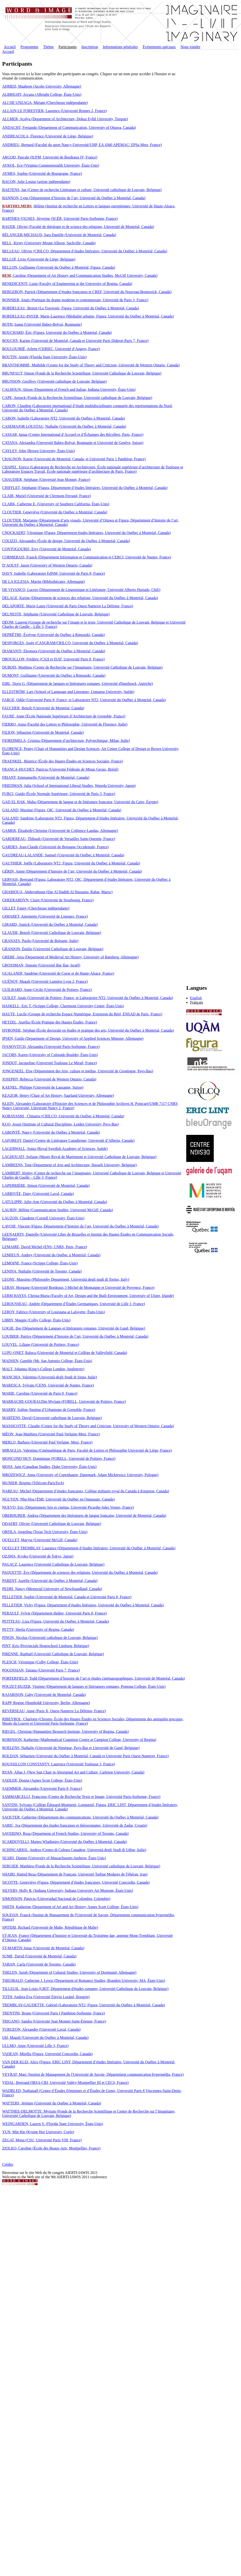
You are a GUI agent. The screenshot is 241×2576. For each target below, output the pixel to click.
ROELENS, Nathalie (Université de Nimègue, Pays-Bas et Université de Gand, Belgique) (71, 1748)
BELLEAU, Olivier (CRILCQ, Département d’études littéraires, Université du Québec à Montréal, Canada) (84, 251)
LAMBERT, (12, 1173)
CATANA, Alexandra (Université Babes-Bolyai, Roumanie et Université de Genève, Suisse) (72, 443)
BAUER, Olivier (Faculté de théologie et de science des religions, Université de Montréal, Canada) (78, 227)
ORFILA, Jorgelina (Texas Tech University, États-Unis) (45, 1532)
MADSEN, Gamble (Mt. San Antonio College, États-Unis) (47, 1361)
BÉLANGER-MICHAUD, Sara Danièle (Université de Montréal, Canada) (59, 235)
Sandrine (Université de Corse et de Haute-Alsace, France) (69, 973)
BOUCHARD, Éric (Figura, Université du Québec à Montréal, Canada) (57, 332)
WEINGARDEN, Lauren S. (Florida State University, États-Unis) (52, 2124)
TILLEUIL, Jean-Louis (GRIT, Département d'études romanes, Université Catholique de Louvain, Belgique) (85, 1989)
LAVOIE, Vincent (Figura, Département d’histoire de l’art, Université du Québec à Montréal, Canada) (80, 1226)
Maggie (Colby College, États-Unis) (43, 1320)
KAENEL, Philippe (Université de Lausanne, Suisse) (42, 1087)
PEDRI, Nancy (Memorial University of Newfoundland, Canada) (52, 1589)
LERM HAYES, (15, 1296)
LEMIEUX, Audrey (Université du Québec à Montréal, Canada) (51, 1255)
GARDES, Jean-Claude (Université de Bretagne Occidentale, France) (55, 847)
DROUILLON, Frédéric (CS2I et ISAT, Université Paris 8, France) (53, 659)
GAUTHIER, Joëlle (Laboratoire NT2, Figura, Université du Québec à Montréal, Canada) (71, 863)
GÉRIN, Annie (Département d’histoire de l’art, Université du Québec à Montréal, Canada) (72, 871)
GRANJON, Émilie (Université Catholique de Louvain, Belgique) (52, 949)
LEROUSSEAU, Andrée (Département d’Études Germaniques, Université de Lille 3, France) (73, 1304)
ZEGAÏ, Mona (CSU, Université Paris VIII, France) (42, 2140)
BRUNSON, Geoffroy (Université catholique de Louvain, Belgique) (54, 381)
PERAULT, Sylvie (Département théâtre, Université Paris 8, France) (54, 1613)
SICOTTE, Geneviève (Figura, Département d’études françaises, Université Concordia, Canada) (76, 1882)
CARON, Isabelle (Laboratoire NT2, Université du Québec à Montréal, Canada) (63, 418)
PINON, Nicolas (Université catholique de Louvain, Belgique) (50, 1638)
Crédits (7, 2164)
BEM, (7, 275)
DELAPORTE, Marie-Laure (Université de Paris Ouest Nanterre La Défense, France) (67, 606)
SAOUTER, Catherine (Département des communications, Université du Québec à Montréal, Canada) (80, 1817)
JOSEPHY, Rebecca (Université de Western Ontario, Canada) (49, 1079)
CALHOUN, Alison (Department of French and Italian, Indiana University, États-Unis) (69, 389)
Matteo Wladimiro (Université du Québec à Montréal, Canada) (79, 1842)
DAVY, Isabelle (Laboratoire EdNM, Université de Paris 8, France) (53, 573)
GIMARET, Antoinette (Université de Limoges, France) (45, 916)
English (196, 998)
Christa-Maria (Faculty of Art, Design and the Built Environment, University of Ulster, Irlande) (101, 1296)
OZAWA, (9, 1556)
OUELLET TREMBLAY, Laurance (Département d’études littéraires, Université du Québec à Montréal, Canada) (88, 1548)
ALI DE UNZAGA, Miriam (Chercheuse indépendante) (45, 103)
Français (196, 1002)
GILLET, (9, 908)
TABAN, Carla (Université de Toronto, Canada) (39, 1964)
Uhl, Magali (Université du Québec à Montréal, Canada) (45, 2038)
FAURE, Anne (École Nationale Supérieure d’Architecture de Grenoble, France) (63, 716)
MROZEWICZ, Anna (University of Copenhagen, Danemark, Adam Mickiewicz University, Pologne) (80, 1475)
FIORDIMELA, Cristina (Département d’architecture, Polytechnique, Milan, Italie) (66, 741)
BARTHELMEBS (17, 206)
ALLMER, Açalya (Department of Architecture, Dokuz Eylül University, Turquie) (65, 119)
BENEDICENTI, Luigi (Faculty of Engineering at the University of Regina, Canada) (67, 284)
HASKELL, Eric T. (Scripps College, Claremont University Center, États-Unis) (63, 1006)
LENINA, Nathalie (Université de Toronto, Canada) (42, 1271)
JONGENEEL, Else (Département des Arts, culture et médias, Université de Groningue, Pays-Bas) (77, 1071)
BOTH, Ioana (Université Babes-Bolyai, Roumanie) (42, 324)
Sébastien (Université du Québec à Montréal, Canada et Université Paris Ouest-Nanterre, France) (94, 1756)
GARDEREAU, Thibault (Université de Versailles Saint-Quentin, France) (58, 839)
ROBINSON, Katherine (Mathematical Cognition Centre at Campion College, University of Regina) (79, 1740)
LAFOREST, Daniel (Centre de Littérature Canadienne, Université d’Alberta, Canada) (68, 1140)
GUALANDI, (13, 973)
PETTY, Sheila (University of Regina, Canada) (38, 1629)
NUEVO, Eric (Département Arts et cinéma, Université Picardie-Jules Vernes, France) (68, 1507)
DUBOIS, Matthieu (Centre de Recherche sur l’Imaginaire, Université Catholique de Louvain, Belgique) (82, 667)
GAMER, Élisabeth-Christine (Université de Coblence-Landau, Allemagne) (60, 831)
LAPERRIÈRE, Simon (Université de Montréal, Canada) (46, 1185)
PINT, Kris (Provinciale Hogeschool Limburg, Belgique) (45, 1646)
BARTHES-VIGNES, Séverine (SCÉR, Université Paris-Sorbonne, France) (60, 218)
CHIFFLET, (12, 488)
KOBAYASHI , (14, 1116)
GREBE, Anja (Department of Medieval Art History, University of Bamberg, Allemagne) (70, 957)
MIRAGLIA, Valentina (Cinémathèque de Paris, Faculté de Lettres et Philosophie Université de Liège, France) (87, 1450)
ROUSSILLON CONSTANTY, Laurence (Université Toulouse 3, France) (58, 1764)
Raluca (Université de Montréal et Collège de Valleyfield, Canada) (76, 1353)
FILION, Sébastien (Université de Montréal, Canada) (43, 732)
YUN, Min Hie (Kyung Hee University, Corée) (38, 2132)
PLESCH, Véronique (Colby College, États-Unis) (40, 1662)
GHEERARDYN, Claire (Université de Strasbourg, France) (47, 900)
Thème (48, 47)
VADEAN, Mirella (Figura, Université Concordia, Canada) (47, 2054)
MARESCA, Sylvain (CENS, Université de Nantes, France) (48, 1385)
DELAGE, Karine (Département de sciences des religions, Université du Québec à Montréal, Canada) (80, 598)
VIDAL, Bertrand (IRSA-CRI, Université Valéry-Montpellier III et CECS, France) (65, 2083)
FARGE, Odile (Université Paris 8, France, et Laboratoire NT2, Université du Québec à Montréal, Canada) (84, 700)
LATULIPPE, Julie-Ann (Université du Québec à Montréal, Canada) (54, 1202)
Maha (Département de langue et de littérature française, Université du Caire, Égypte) (92, 802)
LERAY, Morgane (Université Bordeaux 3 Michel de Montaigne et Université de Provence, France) (78, 1287)
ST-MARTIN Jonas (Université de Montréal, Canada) (43, 1948)
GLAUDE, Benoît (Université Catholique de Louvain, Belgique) (51, 933)
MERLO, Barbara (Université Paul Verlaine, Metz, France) (47, 1442)
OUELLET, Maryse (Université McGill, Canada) (39, 1540)
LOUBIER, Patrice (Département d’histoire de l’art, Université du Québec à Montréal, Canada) (75, 1336)
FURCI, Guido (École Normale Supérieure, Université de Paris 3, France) (58, 794)
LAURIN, (10, 1210)
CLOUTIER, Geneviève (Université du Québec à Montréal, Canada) (54, 512)
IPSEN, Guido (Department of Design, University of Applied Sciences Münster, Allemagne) (72, 1038)
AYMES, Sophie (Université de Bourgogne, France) (42, 173)
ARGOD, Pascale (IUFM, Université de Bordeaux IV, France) (49, 157)
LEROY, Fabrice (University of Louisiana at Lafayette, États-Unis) (53, 1312)
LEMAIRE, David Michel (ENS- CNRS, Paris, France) (44, 1247)
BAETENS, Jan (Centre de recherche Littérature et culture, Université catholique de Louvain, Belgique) (82, 190)
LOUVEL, (10, 1344)
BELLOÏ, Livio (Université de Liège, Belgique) (38, 259)
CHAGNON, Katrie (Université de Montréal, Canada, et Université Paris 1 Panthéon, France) (74, 459)
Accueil (10, 47)
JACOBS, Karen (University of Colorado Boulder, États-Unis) (50, 1055)
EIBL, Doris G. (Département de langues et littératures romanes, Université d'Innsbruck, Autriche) (77, 684)
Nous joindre (190, 47)
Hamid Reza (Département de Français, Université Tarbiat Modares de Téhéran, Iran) (82, 1874)
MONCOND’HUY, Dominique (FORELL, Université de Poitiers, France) (58, 1458)
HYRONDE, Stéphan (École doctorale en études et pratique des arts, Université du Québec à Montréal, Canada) (88, 1030)
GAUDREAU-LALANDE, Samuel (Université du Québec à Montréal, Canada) (63, 855)
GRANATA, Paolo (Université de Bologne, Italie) (40, 941)
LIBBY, (8, 1320)
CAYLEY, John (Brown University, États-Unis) (38, 451)
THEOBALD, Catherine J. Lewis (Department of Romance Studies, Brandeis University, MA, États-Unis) (83, 1981)
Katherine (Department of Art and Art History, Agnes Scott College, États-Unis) (77, 1907)
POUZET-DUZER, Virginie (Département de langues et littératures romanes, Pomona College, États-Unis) (83, 1686)
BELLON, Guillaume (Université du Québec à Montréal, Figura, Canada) (58, 267)
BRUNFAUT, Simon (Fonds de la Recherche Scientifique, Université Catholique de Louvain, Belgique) (81, 373)
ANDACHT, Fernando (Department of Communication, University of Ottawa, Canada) (69, 127)
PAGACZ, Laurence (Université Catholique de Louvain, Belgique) (53, 1564)
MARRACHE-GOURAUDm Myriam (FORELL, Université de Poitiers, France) (64, 1401)
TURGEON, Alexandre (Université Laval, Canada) (41, 2029)
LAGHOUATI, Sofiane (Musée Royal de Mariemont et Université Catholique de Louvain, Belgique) (79, 1157)
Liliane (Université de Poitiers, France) (49, 1344)
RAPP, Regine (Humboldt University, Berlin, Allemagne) (46, 1703)
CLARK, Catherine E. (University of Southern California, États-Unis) (55, 504)
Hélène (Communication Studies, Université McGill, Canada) (65, 1210)
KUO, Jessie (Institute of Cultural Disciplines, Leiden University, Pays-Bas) (60, 1124)
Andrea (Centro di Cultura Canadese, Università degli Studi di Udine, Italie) (88, 1850)
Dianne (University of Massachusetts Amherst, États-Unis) (61, 1858)
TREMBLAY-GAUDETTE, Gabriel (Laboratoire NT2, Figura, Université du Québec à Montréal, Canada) (83, 2005)
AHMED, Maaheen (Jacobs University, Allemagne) (41, 86)
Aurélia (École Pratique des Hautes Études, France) (57, 1022)
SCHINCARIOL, (16, 1850)
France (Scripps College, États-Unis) (49, 1263)
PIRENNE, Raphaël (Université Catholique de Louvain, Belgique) (53, 1654)
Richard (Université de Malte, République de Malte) (58, 1927)
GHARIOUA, (13, 892)
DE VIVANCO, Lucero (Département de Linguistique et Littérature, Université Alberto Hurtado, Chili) (81, 590)
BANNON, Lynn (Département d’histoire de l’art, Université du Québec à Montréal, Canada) (73, 198)
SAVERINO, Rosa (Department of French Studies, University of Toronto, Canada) (65, 1833)
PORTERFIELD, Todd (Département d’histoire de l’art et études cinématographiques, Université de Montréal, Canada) (93, 1678)
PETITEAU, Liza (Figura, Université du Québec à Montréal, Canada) (55, 1621)
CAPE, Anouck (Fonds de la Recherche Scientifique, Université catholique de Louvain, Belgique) (77, 398)
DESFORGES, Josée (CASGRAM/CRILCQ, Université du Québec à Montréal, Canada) (70, 643)
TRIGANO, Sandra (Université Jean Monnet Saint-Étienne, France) (54, 2021)
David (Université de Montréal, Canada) (45, 1956)
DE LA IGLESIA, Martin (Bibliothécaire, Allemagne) (43, 582)
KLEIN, (8, 1104)
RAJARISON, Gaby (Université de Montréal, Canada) (44, 1695)
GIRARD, (10, 924)
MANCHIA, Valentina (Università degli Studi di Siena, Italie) (49, 1377)
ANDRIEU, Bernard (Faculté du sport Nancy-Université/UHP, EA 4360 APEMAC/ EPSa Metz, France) (82, 145)
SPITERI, (10, 1927)
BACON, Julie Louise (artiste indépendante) (36, 182)
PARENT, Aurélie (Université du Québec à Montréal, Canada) (50, 1581)
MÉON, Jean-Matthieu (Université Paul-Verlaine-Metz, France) (51, 1434)
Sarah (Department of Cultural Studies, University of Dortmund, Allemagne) (77, 1972)
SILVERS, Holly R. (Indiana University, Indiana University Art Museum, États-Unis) (67, 1890)
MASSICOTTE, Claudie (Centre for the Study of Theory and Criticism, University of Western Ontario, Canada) (88, 1426)
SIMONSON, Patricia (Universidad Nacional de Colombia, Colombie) (56, 1899)
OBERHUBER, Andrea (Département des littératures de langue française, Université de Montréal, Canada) (84, 1515)
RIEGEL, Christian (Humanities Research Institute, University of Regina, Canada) (65, 1731)
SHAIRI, (9, 1874)
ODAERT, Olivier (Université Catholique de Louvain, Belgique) (51, 1524)
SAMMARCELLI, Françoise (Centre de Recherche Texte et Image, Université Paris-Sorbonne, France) (81, 1797)
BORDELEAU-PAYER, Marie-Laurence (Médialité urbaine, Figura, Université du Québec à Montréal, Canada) (88, 316)
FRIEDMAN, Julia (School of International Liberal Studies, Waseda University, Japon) (69, 786)
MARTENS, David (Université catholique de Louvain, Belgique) (52, 1418)
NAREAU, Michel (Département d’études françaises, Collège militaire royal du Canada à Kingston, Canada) (85, 1491)
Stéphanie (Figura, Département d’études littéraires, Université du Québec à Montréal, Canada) (94, 488)
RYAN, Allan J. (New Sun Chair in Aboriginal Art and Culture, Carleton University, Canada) (73, 1772)
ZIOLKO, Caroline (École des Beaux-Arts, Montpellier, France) (51, 2148)
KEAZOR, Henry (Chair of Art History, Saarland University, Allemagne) (58, 1095)
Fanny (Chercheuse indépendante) (43, 908)
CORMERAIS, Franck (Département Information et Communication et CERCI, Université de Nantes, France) (86, 557)
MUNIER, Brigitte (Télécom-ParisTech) (33, 1483)
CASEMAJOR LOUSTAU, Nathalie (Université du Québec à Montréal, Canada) (64, 426)
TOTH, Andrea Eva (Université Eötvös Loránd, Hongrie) (46, 1997)
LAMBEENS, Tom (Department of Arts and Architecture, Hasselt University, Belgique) (69, 1165)
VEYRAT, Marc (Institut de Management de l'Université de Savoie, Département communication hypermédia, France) (93, 2074)
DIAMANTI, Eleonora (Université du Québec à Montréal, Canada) (53, 651)
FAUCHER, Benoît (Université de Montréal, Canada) (43, 708)
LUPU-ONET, (13, 1353)
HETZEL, (10, 1022)
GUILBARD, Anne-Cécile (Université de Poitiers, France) (47, 990)
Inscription (89, 47)
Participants (68, 47)
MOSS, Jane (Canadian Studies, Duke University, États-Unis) (49, 1467)
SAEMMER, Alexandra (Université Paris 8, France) (42, 1788)
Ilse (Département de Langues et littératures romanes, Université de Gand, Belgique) (80, 1328)
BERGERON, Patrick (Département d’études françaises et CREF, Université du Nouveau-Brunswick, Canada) (86, 292)
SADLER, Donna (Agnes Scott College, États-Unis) (42, 1780)
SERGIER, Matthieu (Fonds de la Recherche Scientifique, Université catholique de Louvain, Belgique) (81, 1866)
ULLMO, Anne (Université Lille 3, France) (35, 2046)
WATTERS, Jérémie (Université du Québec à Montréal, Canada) (51, 2103)
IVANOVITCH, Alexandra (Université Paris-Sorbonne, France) (51, 1047)
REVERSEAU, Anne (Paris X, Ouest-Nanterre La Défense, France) (54, 1711)
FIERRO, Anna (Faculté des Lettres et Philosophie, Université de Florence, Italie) (64, 724)
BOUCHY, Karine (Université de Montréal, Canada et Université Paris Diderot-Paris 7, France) (75, 341)
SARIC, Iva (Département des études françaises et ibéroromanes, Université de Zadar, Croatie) (74, 1825)
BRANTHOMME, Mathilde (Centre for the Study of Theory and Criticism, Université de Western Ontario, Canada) (91, 365)
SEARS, (9, 1858)
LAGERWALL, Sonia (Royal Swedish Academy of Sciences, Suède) (55, 1149)
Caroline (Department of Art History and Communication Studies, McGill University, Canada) (85, 275)
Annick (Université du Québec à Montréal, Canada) (58, 924)
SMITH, (9, 1907)
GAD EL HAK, (14, 802)
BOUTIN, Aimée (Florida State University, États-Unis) (44, 357)
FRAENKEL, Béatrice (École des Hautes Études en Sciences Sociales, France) (62, 761)
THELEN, (10, 1972)
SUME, (8, 1956)
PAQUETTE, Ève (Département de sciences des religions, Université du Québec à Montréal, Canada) (80, 1572)
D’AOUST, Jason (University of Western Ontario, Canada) (47, 565)
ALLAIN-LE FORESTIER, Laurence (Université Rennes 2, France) (54, 111)
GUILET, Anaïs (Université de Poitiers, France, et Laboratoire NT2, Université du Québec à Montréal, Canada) (87, 998)
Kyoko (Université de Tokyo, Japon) (45, 1556)
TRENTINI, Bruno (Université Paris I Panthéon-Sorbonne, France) (53, 2013)
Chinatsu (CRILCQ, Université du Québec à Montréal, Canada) (75, 1116)
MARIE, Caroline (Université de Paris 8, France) (39, 1393)
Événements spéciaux (159, 47)
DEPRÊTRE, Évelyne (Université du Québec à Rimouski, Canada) (53, 635)
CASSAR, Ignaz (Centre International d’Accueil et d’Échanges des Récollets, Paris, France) (72, 434)
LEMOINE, (11, 1263)
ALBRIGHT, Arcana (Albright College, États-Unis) (41, 94)
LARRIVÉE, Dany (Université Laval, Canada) (38, 1194)
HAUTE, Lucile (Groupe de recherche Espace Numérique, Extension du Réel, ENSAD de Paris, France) (82, 1014)
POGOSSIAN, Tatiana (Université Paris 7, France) (41, 1670)
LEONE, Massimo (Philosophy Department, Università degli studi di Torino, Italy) (65, 1279)
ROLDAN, (11, 1756)
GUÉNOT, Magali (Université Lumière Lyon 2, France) (45, 981)
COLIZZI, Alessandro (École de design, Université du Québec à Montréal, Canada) (66, 541)
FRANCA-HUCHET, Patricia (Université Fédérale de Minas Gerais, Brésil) (60, 769)
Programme (29, 47)
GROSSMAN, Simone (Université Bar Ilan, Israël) (41, 965)
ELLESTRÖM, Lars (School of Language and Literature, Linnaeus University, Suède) (68, 692)
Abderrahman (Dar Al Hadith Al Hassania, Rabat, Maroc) (68, 892)
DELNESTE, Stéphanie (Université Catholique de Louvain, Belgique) (56, 614)
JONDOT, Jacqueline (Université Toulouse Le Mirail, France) (49, 1063)
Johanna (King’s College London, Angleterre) (49, 1369)
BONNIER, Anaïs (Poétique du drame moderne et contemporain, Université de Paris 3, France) (75, 300)
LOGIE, (9, 1328)
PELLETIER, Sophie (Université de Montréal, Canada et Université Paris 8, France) (66, 1597)
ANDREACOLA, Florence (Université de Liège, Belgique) (47, 136)
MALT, (8, 1369)
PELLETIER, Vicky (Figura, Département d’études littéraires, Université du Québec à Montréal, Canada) (83, 1605)
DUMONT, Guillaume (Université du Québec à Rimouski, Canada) (53, 675)
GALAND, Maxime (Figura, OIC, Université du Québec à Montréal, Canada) (61, 810)
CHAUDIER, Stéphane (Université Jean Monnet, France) (46, 480)
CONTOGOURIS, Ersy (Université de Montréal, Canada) (46, 549)
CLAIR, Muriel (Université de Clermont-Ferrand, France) (46, 496)
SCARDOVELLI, (16, 1842)
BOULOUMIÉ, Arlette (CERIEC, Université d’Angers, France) (51, 349)
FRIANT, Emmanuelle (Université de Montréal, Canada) (45, 777)
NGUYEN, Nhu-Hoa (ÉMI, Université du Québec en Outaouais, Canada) (58, 1499)
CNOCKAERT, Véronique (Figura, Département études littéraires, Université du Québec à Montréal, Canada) (86, 533)
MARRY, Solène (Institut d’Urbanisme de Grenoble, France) (48, 1410)
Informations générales (120, 47)
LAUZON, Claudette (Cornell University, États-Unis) (43, 1218)
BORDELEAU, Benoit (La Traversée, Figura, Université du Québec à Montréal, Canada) (70, 308)
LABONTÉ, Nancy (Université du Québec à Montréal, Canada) (51, 1132)
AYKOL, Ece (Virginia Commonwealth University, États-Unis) (50, 165)
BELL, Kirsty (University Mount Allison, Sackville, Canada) (49, 243)
